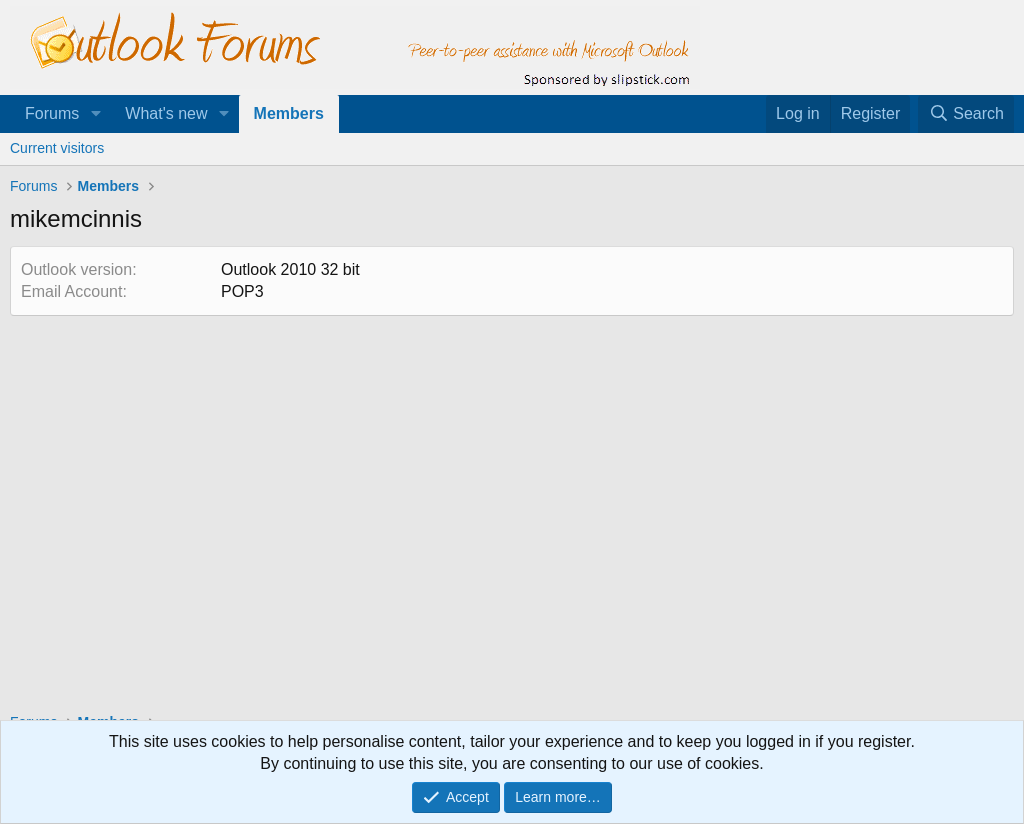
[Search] (966, 114)
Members (289, 113)
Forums (52, 113)
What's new (166, 113)
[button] (95, 114)
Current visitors (57, 148)
